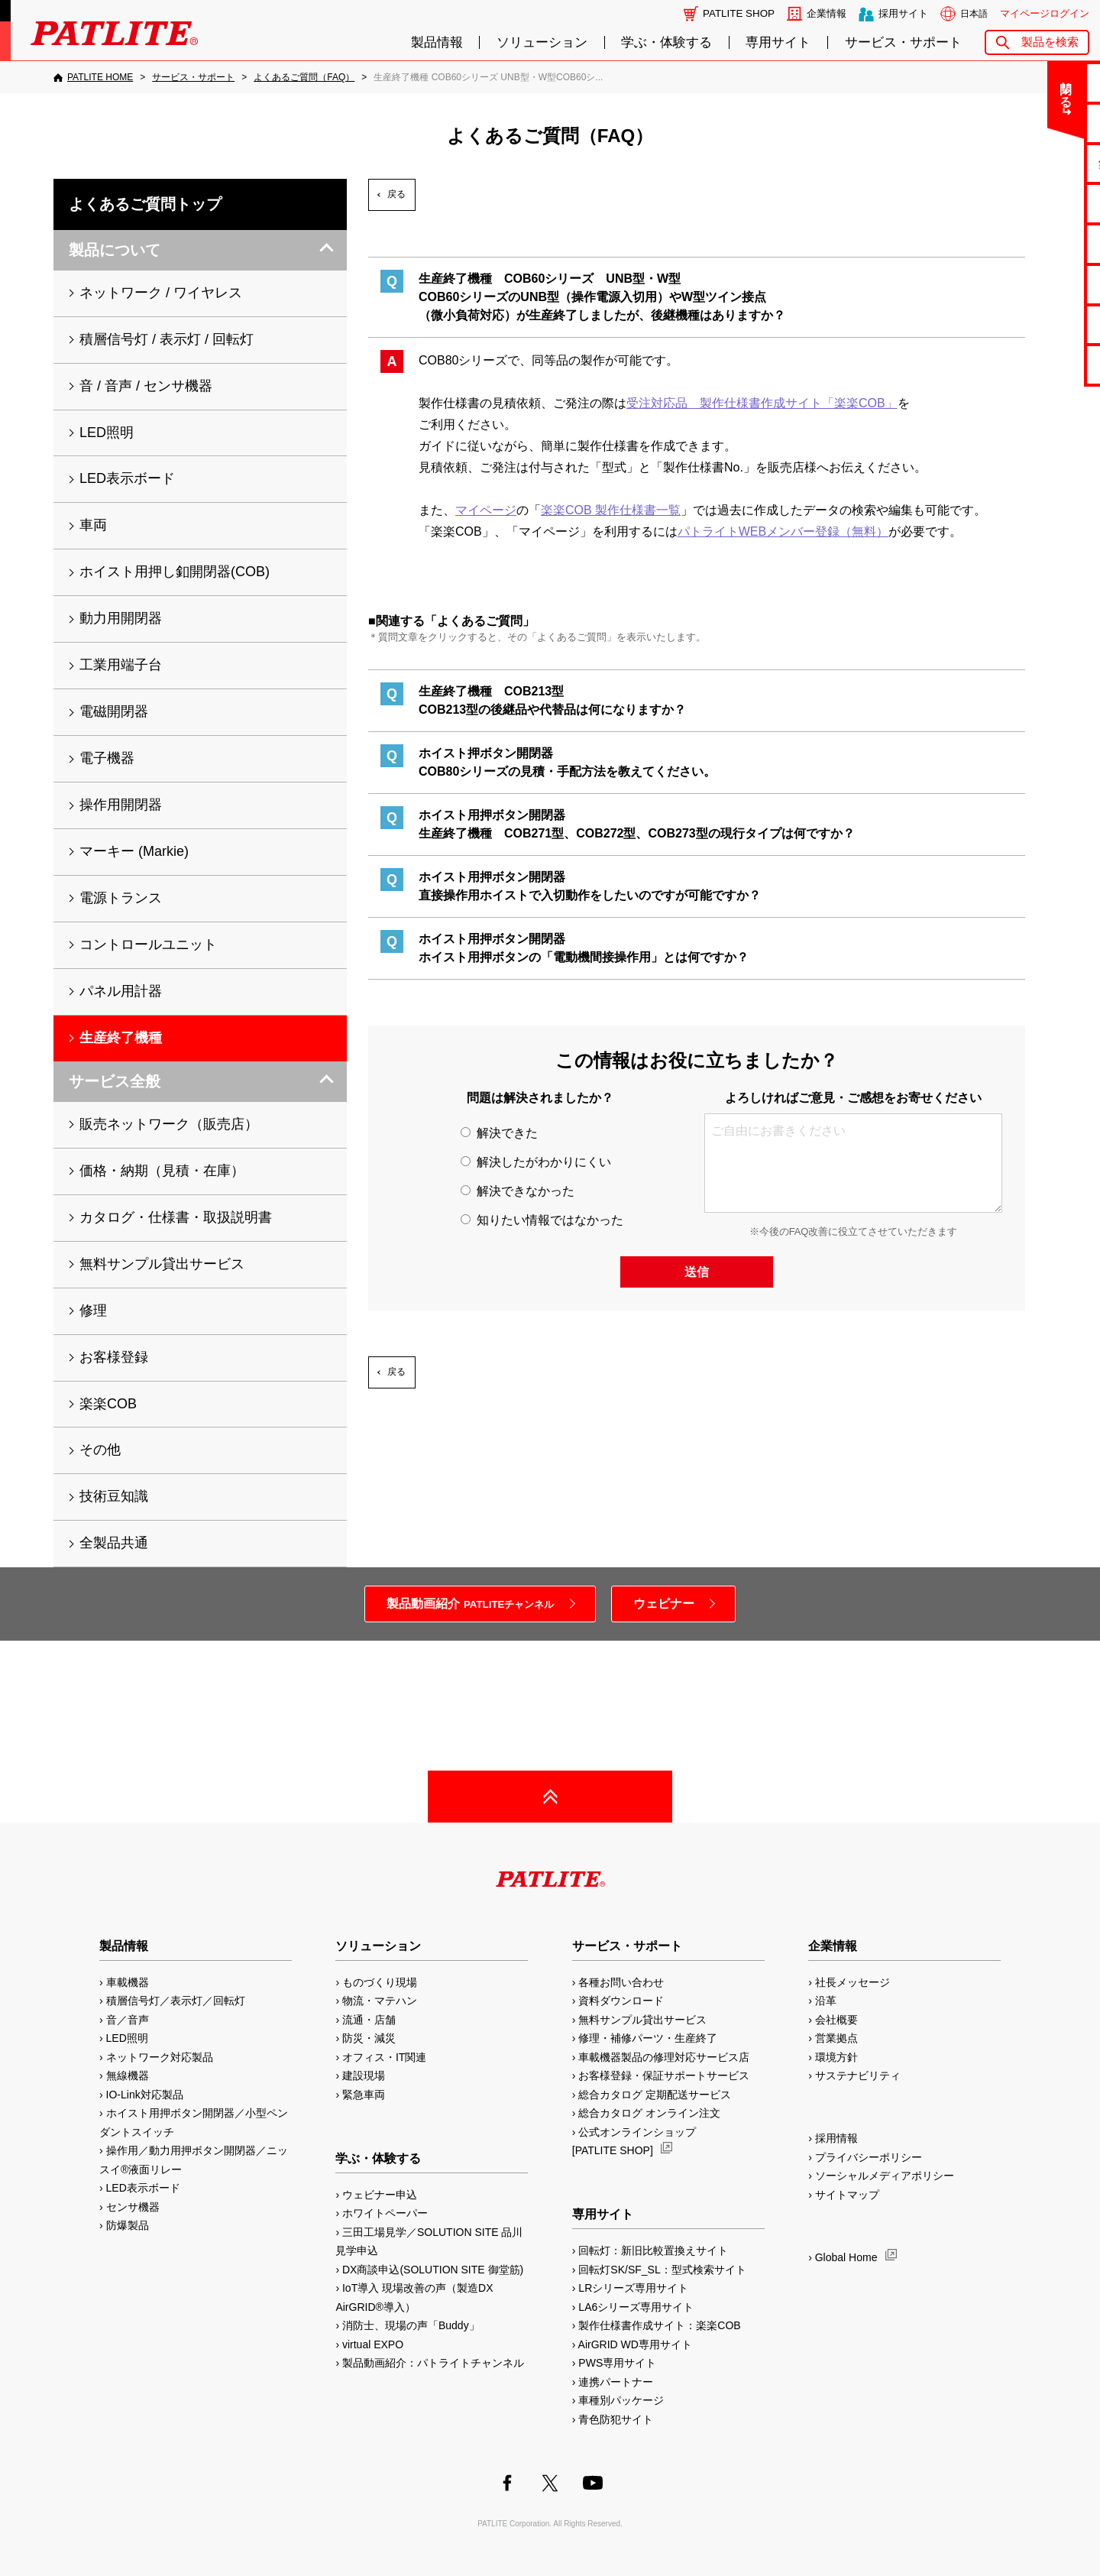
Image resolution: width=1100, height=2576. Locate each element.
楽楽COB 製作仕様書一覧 (611, 510)
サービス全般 (114, 1081)
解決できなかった (517, 1190)
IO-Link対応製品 (144, 2094)
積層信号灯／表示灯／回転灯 (175, 2000)
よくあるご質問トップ (145, 204)
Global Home (846, 2257)
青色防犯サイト (615, 2419)
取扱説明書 (1040, 243)
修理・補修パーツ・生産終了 (647, 2038)
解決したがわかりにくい (535, 1161)
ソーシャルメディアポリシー (884, 2175)
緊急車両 (363, 2094)
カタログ (1040, 202)
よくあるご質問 (1040, 122)
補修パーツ (1040, 324)
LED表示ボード (127, 478)
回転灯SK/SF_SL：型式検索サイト (662, 2269)
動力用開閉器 (120, 618)
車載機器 (127, 1982)
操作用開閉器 (120, 804)
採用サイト (903, 13)
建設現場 (363, 2075)
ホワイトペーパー (385, 2213)
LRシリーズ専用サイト (633, 2288)
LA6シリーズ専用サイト (636, 2307)
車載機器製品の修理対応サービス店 (663, 2057)
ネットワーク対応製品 (159, 2057)
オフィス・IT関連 (384, 2057)
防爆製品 (127, 2225)
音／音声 (127, 2020)
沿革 (825, 2000)
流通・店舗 (369, 2020)
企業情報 (826, 13)
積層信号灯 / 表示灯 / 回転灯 (166, 339)
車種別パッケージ (621, 2400)
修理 (93, 1310)
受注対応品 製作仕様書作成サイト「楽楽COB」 (762, 403)
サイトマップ (847, 2195)
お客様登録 (113, 1357)
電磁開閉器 (113, 711)
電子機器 (106, 758)
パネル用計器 (120, 991)
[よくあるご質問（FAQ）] (304, 77)
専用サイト (778, 42)
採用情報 (836, 2138)
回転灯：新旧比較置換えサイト (653, 2250)
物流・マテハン (379, 2000)
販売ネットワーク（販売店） (168, 1124)
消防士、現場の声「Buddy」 (411, 2325)
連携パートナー (615, 2382)
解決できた (499, 1132)
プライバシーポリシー (868, 2157)
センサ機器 (133, 2207)
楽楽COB (108, 1403)
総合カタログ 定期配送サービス (654, 2094)
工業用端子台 (120, 664)
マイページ (485, 510)
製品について (114, 249)
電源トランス (120, 898)
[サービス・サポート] (193, 77)
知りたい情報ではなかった (542, 1219)
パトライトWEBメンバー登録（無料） (783, 531)
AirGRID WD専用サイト (635, 2344)
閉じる (961, 87)
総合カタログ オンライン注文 (649, 2113)
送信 (696, 1271)
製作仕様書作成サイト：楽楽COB (659, 2325)
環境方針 (836, 2057)
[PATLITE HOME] (93, 77)
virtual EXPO (372, 2344)
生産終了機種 (1039, 283)
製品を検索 (1050, 41)
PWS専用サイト (617, 2363)
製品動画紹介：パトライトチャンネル (433, 2363)
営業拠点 (836, 2038)
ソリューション (542, 42)
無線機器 (127, 2075)
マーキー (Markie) (134, 851)
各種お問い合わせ (621, 1982)
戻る (396, 194)
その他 (100, 1449)
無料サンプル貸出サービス (161, 1264)
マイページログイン (1044, 13)
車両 (93, 525)
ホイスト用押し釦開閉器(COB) (174, 571)
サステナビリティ (858, 2075)
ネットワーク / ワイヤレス (160, 292)
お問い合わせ (1039, 82)
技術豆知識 (113, 1496)
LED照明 (106, 432)
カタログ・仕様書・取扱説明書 (175, 1217)
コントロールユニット (148, 944)
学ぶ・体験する (666, 42)
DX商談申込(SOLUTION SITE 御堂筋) (432, 2269)
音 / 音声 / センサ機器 (145, 386)
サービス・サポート (903, 42)
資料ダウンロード (621, 2000)
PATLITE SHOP (739, 13)
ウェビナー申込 (379, 2195)
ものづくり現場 (379, 1982)
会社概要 (836, 2020)
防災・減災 (369, 2038)
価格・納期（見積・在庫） (161, 1170)
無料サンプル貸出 (1039, 163)
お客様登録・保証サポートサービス (663, 2075)
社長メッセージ (852, 1982)
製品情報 (437, 42)
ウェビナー (663, 1603)
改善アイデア (1039, 364)
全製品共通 (113, 1542)
